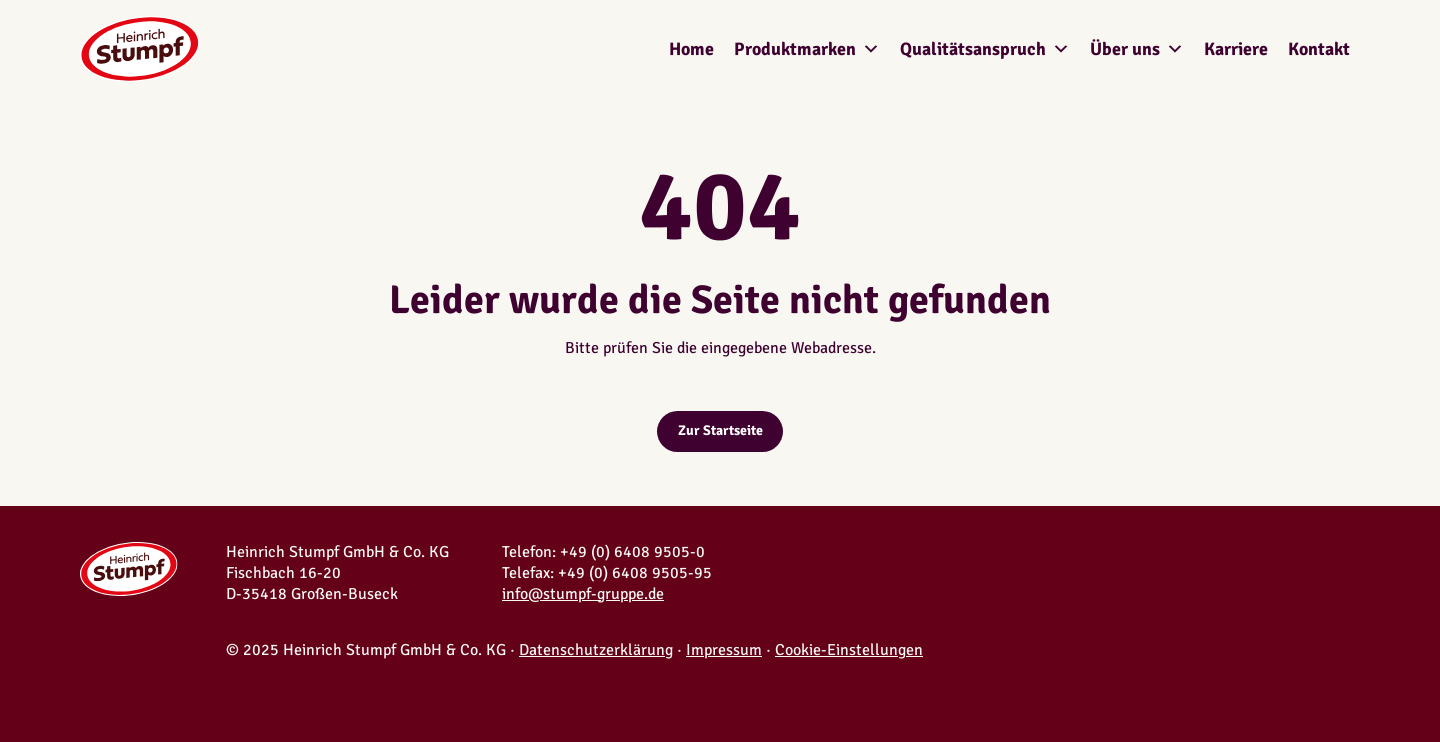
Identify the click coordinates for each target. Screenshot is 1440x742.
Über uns (1137, 49)
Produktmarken (807, 49)
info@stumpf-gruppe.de (583, 594)
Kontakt (1319, 49)
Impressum (724, 650)
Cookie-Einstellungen (849, 650)
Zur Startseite (720, 430)
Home (691, 49)
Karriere (1236, 49)
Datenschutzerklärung (596, 650)
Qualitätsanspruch (985, 49)
